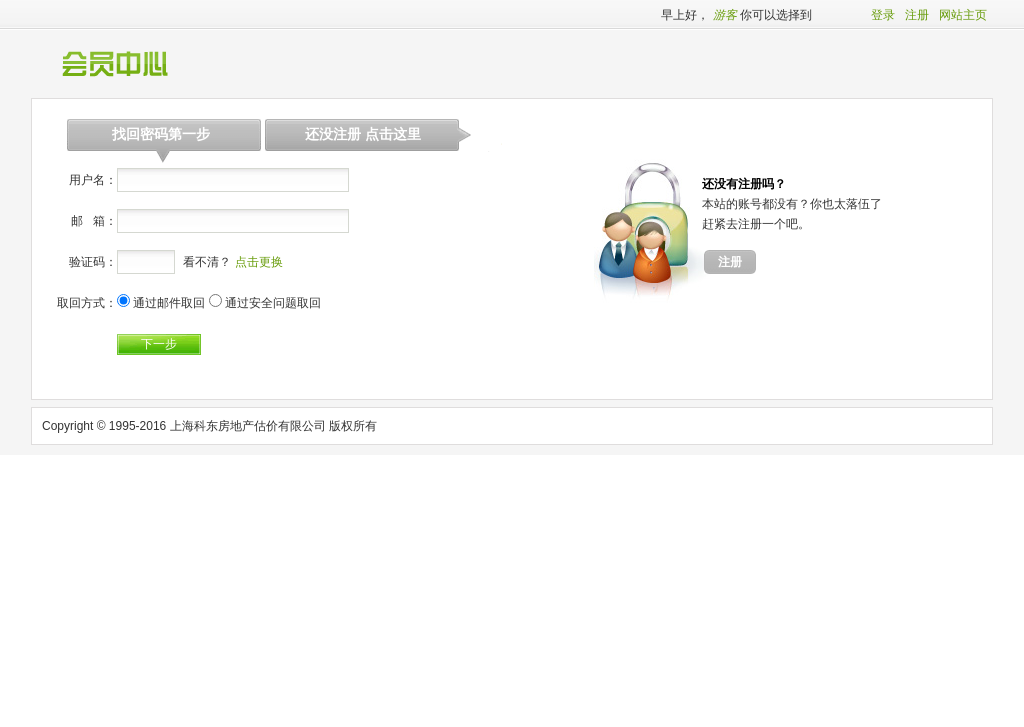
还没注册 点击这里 (363, 134)
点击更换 (259, 262)
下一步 (159, 344)
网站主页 (963, 15)
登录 (883, 15)
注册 (917, 15)
